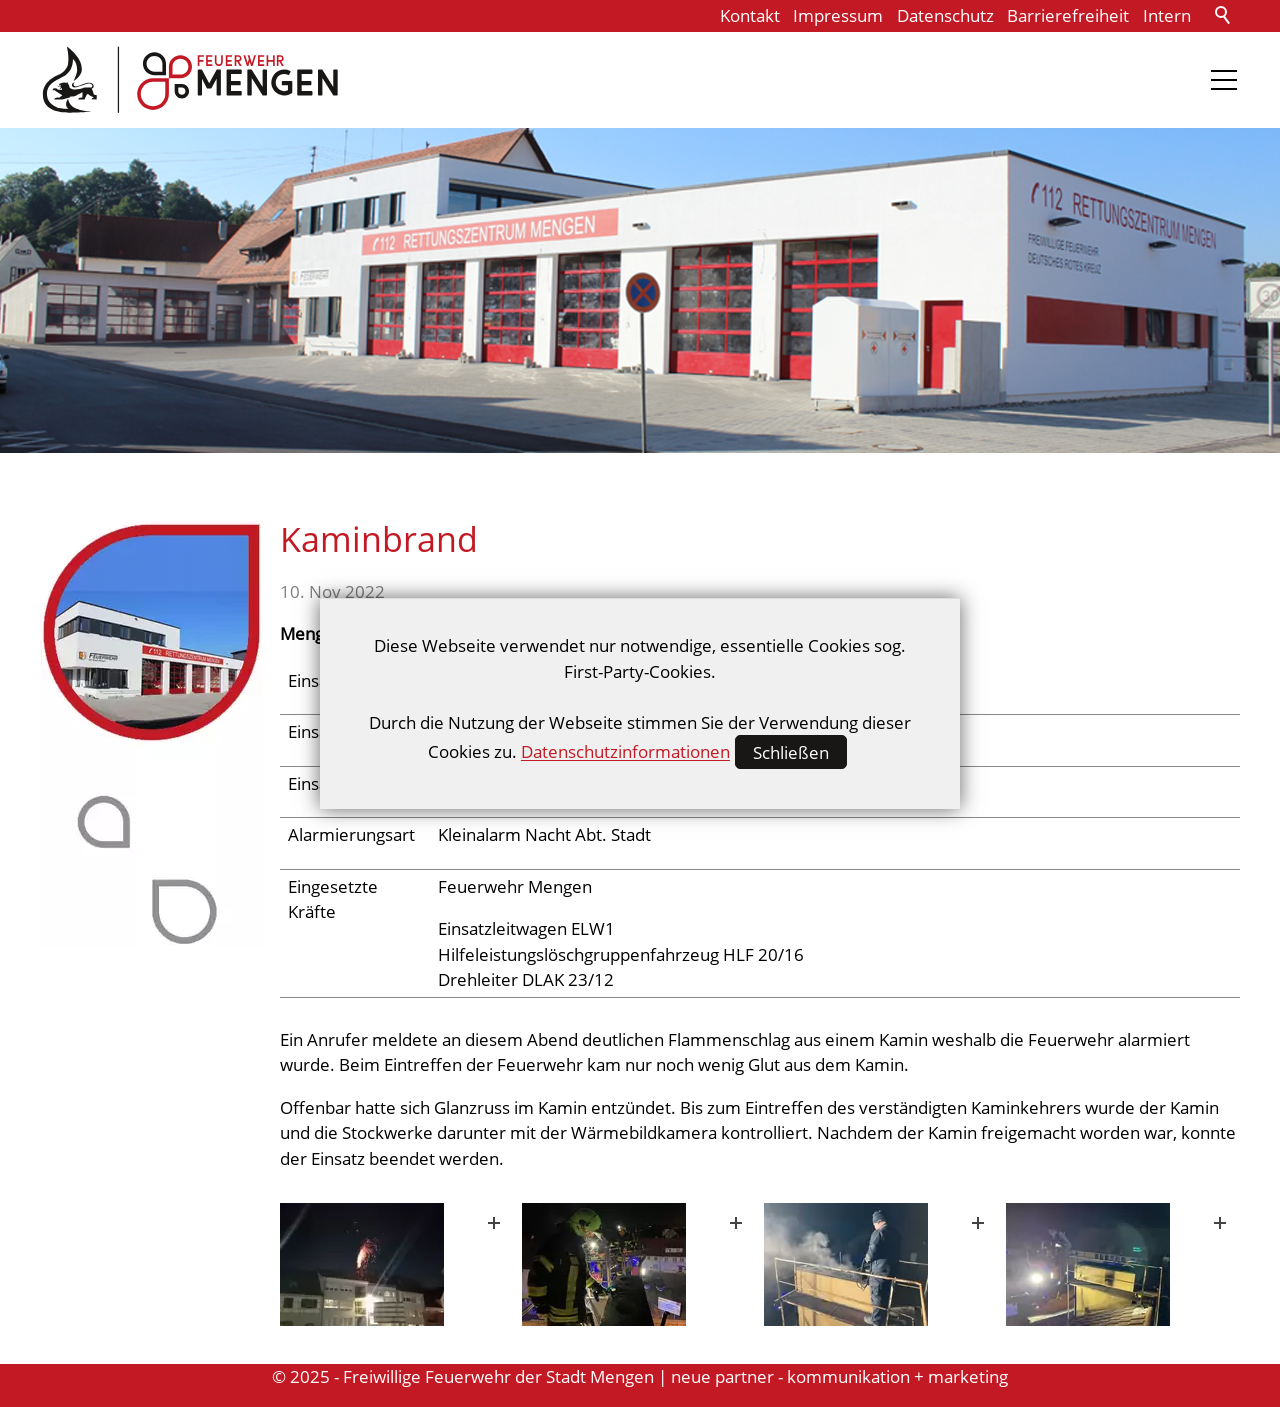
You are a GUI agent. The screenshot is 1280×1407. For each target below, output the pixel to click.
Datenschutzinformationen (625, 752)
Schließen (791, 752)
